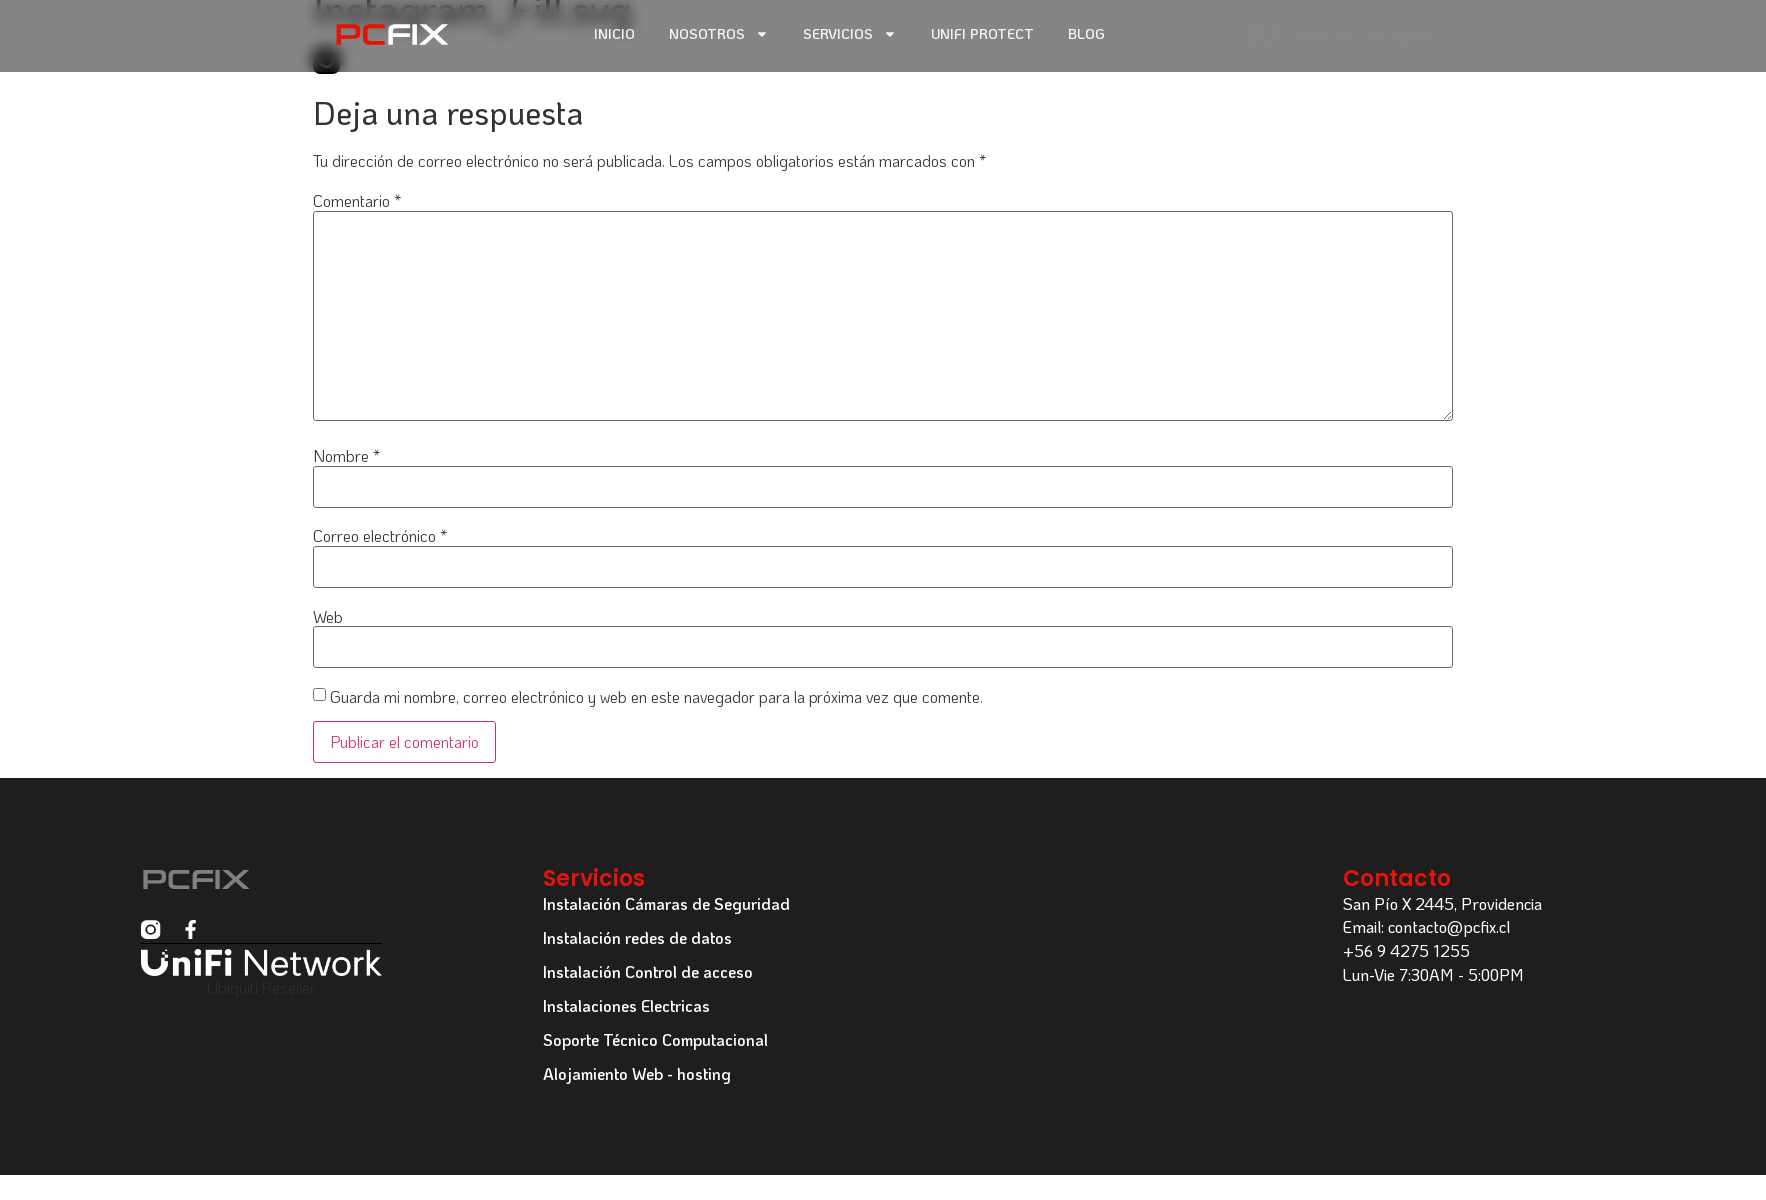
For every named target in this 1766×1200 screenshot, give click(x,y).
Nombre (346, 456)
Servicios (850, 34)
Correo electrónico (380, 536)
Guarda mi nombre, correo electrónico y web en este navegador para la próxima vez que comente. (656, 697)
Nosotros (719, 34)
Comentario (357, 201)
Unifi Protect (982, 33)
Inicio (614, 33)
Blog (1086, 33)
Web (328, 617)
